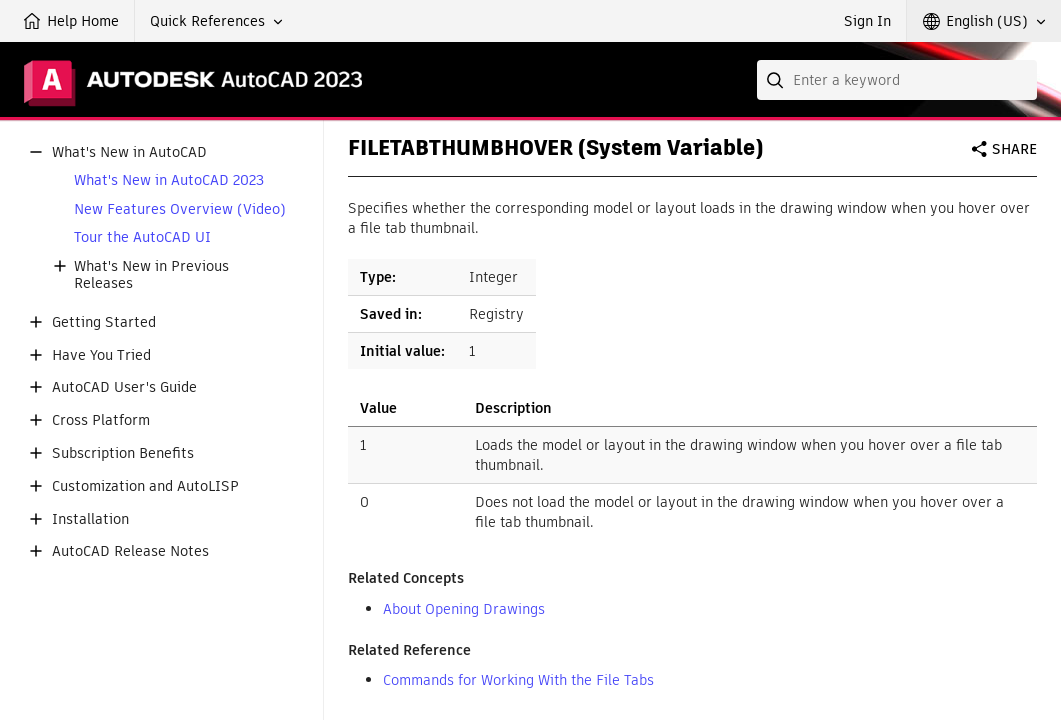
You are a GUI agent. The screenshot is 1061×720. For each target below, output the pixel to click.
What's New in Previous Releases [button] (151, 275)
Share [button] (1014, 149)
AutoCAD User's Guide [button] (124, 387)
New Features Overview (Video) (180, 209)
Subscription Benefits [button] (123, 453)
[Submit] (777, 80)
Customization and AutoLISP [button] (145, 486)
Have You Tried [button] (101, 355)
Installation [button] (90, 519)
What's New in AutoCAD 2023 (169, 180)
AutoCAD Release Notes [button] (130, 551)
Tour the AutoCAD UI (142, 237)
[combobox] (897, 80)
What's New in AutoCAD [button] (129, 152)
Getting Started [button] (104, 322)
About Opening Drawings (464, 609)
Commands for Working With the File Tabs (518, 680)
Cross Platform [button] (101, 420)
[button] (216, 21)
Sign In (867, 21)
